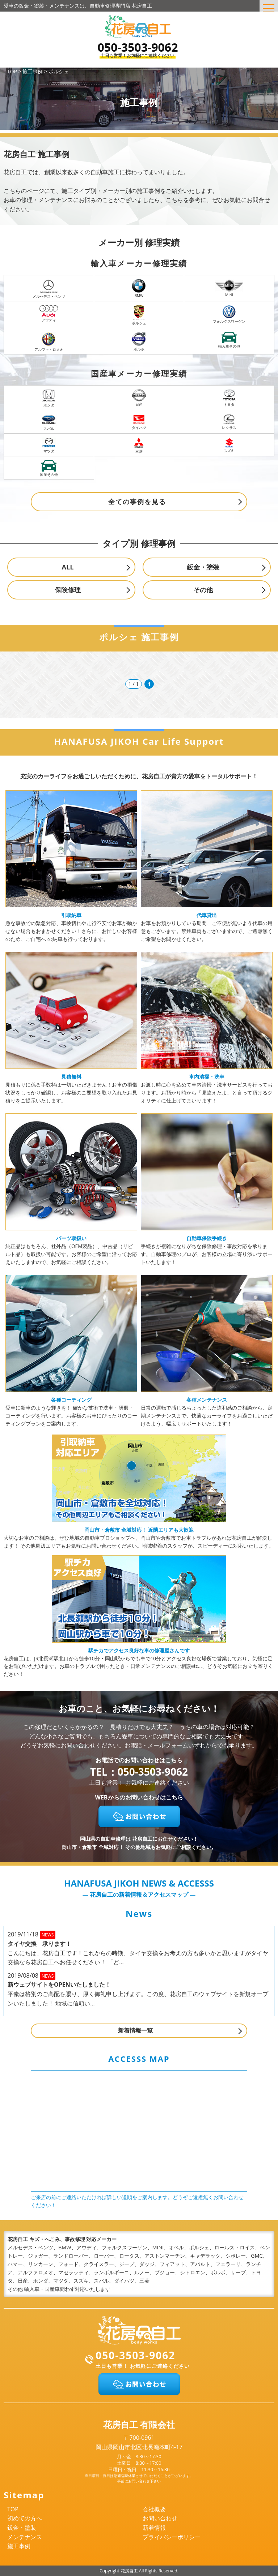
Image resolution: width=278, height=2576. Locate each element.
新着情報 (154, 2528)
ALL (68, 567)
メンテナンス (24, 2537)
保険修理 (68, 589)
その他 (203, 589)
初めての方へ (24, 2518)
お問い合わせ (160, 2518)
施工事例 (18, 2546)
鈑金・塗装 (203, 567)
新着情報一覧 (135, 2030)
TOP (12, 2509)
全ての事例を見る (137, 501)
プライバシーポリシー (172, 2537)
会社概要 (154, 2509)
